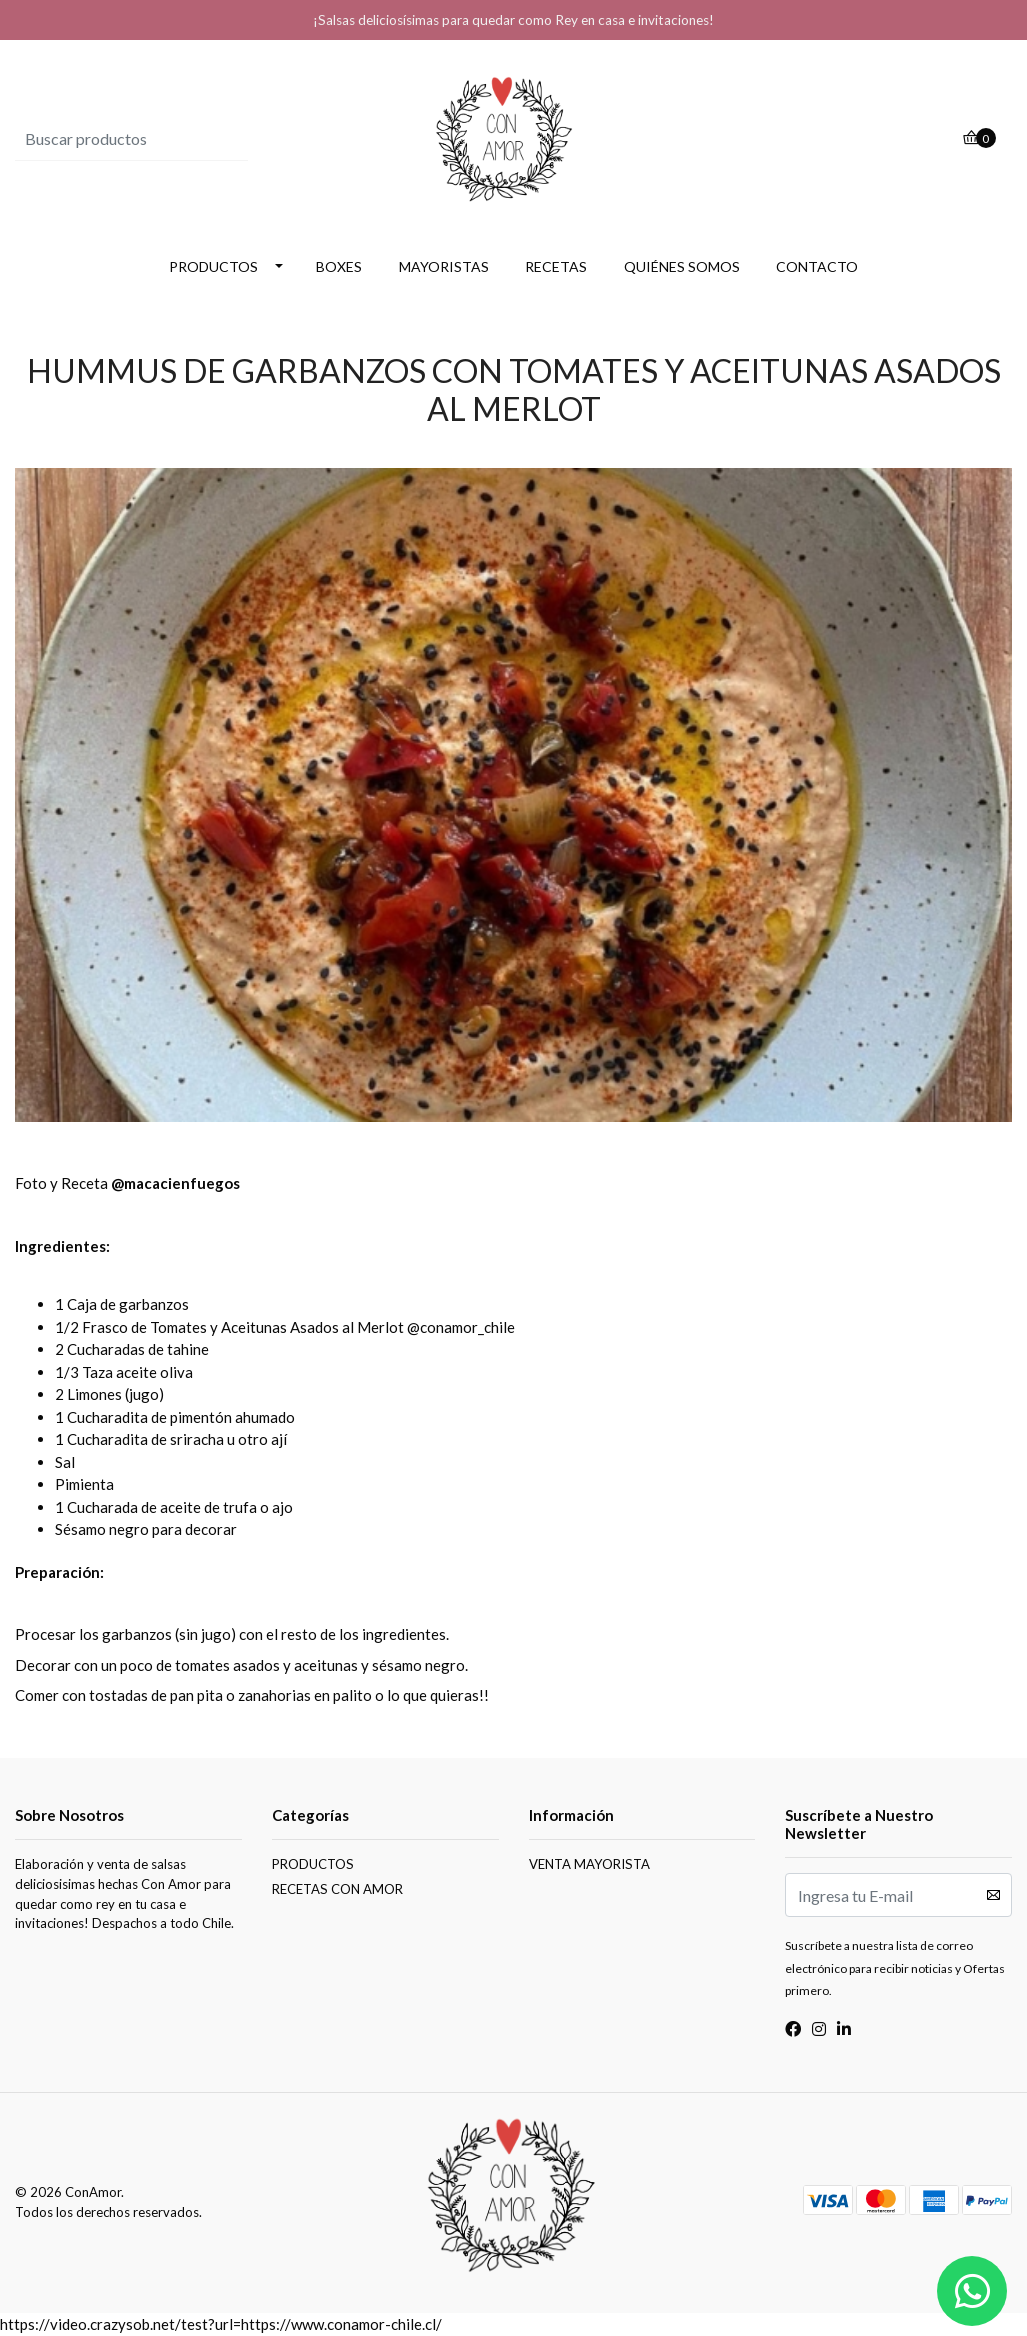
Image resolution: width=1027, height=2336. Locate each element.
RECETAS (556, 266)
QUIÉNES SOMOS (682, 266)
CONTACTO (817, 266)
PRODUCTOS (213, 266)
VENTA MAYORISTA (589, 1864)
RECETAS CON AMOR (337, 1889)
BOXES (339, 266)
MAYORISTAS (444, 266)
